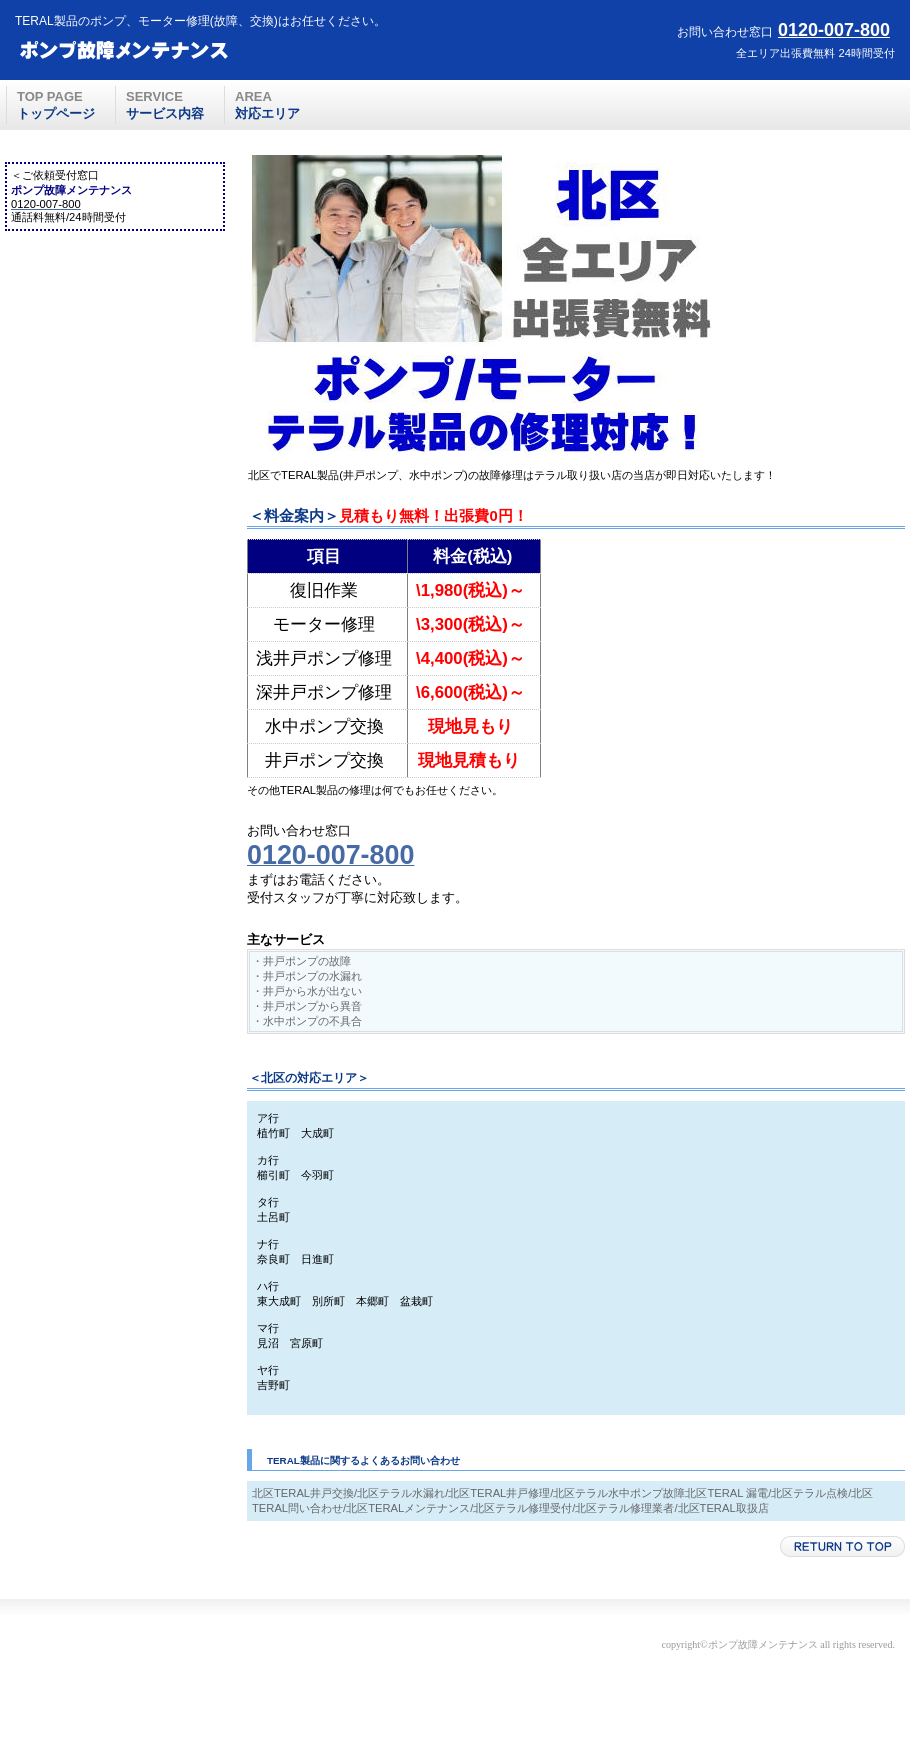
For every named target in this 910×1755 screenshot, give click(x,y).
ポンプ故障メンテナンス (160, 51)
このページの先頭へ (842, 1546)
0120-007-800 (834, 30)
